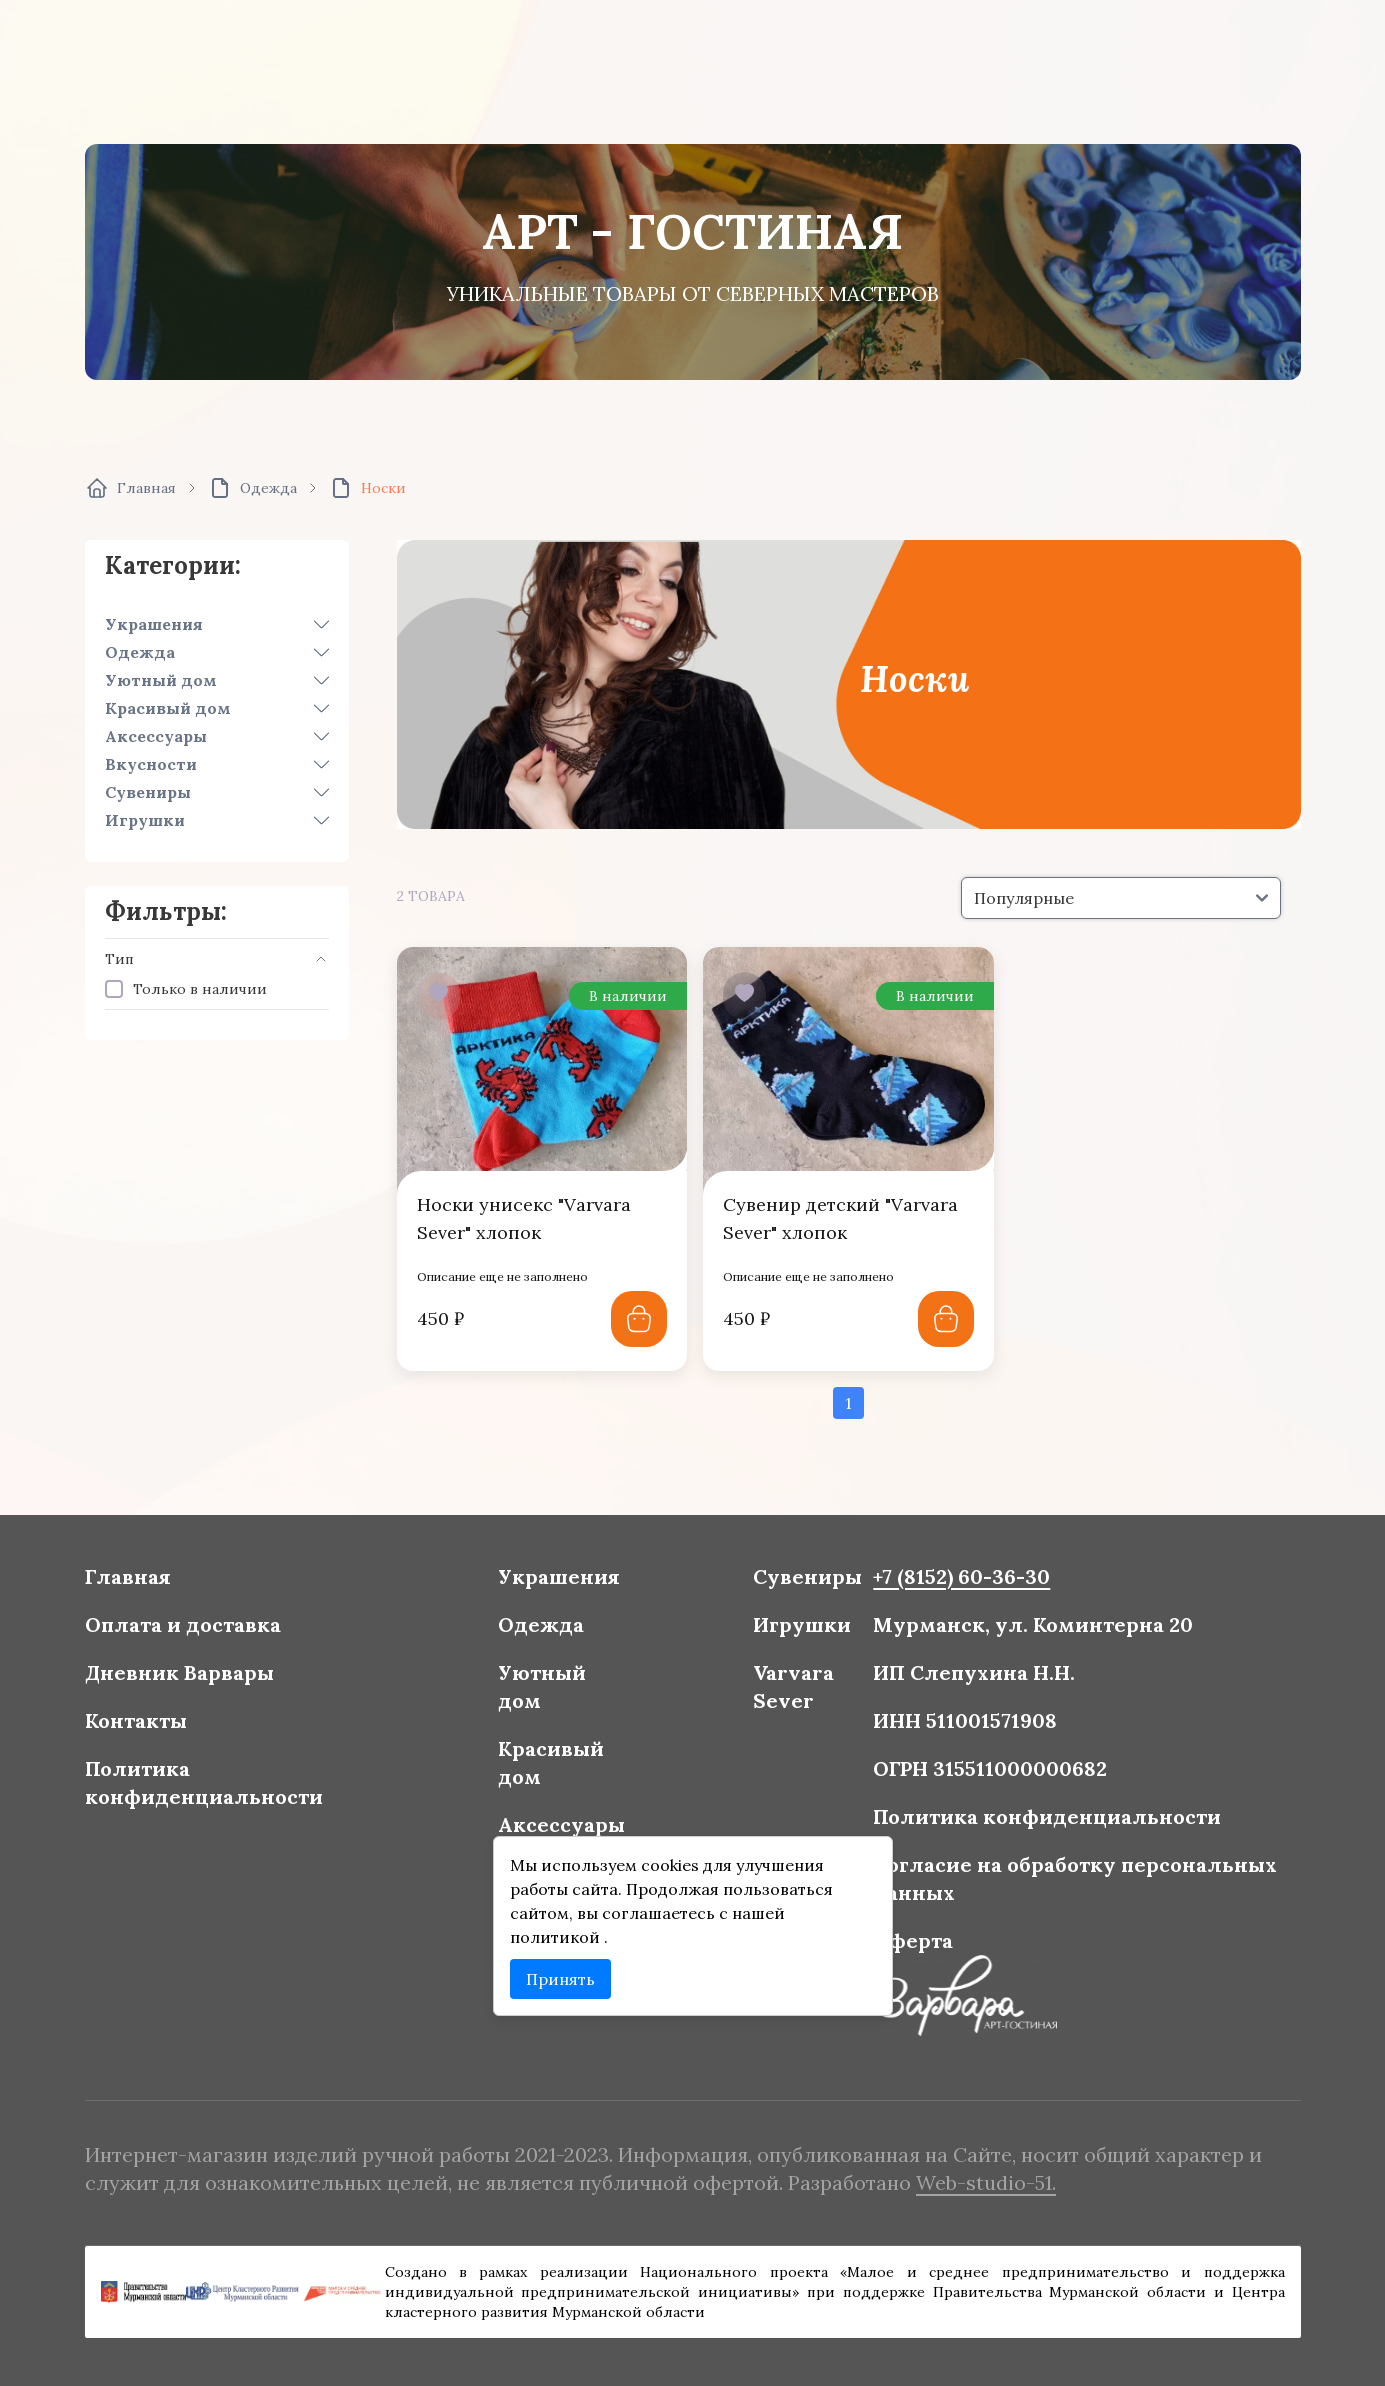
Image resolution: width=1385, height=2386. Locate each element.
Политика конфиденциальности (222, 1783)
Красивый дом (168, 708)
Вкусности (151, 764)
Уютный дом (161, 680)
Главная (149, 1585)
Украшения (154, 624)
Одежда (140, 652)
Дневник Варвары (199, 1678)
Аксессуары (156, 736)
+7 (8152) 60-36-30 (951, 1585)
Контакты (157, 1724)
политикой (562, 1931)
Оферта (904, 1935)
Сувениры (148, 792)
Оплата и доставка (202, 1631)
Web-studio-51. (974, 2181)
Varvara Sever (789, 1691)
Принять (565, 1971)
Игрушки (145, 820)
